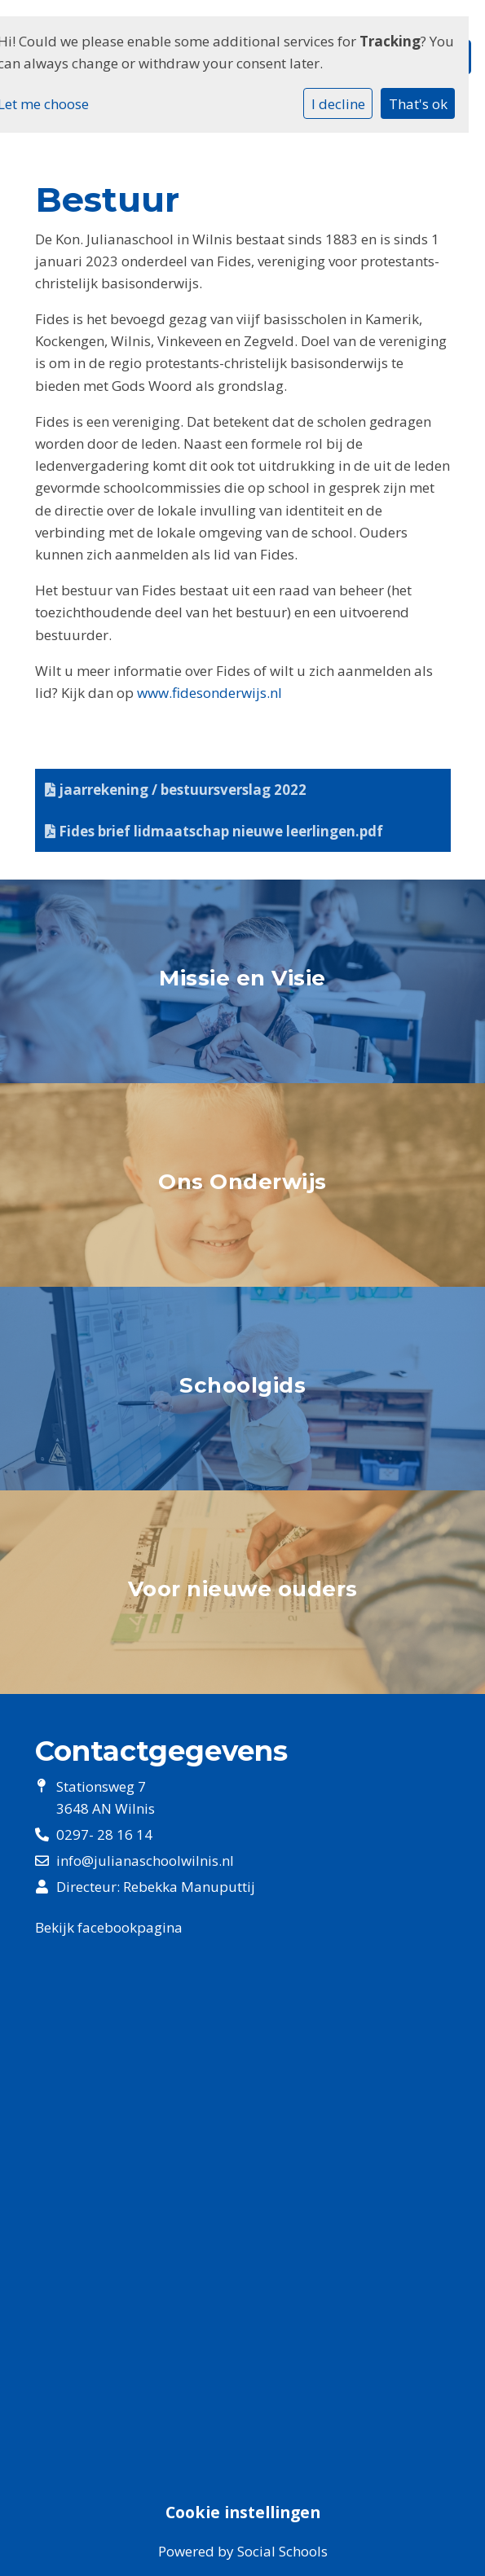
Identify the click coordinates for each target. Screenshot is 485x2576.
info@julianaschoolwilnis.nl (145, 1860)
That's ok (418, 103)
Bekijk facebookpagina (109, 1927)
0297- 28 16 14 (104, 1834)
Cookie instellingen (242, 2512)
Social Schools (282, 2551)
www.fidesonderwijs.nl (209, 692)
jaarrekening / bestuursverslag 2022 (175, 789)
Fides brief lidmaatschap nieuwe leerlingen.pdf (214, 831)
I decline (338, 103)
